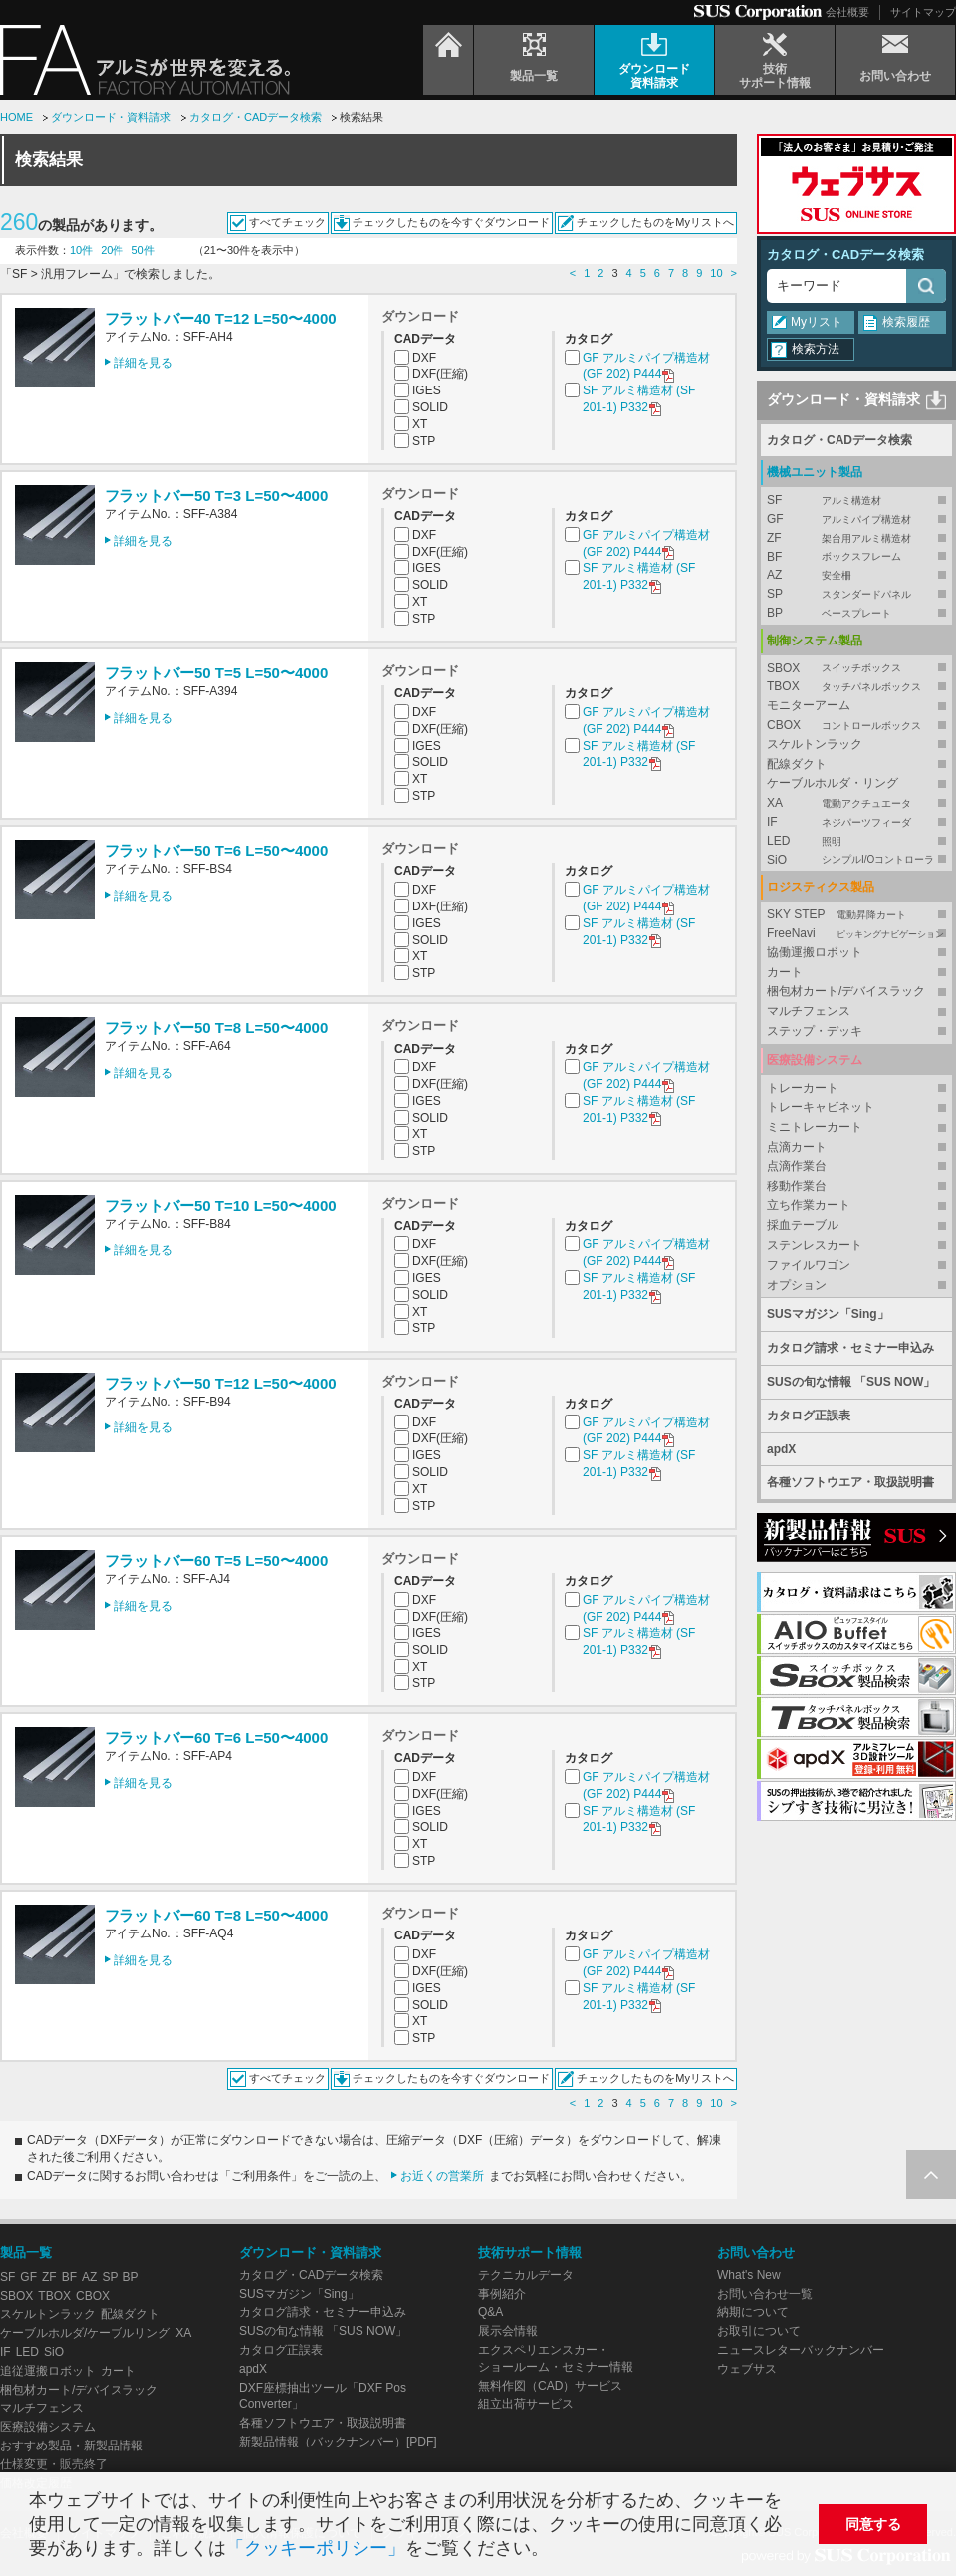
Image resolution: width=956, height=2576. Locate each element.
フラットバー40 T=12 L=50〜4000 (221, 318)
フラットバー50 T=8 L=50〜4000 (216, 1027)
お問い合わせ (756, 2252)
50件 (143, 250)
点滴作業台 (797, 1166)
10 (716, 273)
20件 (112, 250)
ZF (856, 538)
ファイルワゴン (808, 1265)
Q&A (490, 2312)
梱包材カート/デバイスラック (846, 991)
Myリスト (816, 322)
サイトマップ (923, 12)
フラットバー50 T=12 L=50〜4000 (221, 1383)
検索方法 (815, 349)
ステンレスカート (814, 1245)
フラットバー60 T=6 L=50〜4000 (216, 1737)
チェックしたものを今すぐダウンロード (451, 222)
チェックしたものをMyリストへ (655, 222)
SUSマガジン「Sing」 (828, 1314)
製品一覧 (26, 2252)
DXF (424, 358)
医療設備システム (48, 2427)
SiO (856, 860)
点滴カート (797, 1147)
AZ (856, 575)
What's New (749, 2275)
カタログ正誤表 (808, 1415)
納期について (753, 2312)
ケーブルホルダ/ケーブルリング (85, 2333)
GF (856, 519)
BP (856, 613)
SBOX (856, 668)
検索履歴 (906, 322)
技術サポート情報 (530, 2252)
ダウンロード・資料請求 (111, 117)
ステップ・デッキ (814, 1031)
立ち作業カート (808, 1205)
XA (856, 803)
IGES (426, 390)
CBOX (856, 725)
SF (856, 500)
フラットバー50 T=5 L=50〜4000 (216, 672)
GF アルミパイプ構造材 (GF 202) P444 (646, 367)
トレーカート (802, 1088)
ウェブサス (747, 2369)
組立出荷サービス (526, 2404)
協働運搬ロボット (814, 952)
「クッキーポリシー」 (315, 2548)
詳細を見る (143, 363)
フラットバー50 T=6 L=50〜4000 (216, 850)
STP (423, 441)
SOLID (430, 407)
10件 (81, 250)
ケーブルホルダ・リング (832, 783)
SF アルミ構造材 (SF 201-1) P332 (639, 400)
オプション (797, 1285)
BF (856, 557)
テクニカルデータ (526, 2275)
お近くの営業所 (442, 2176)
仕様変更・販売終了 (54, 2464)
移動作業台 (797, 1186)
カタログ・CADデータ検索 (255, 117)
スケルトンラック (814, 744)
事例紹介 (502, 2294)
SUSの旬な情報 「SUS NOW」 (851, 1382)
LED (856, 841)
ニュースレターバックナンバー (800, 2350)
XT (419, 424)
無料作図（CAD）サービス (550, 2386)
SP (856, 594)
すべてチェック (287, 222)
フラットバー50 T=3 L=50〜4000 (216, 495)
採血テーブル (802, 1225)
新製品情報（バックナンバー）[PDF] (338, 2441)
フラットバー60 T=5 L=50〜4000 (216, 1560)
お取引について (759, 2331)
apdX (781, 1449)
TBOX (856, 686)
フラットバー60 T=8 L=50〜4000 (216, 1915)
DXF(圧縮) (440, 374)
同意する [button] (873, 2524)
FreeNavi (856, 933)
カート (785, 972)
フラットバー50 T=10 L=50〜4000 (221, 1205)
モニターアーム (808, 705)
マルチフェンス (808, 1011)
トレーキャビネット (820, 1107)
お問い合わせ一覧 (765, 2294)
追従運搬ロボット (48, 2371)
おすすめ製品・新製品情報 (71, 2445)
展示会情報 (508, 2331)
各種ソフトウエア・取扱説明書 (850, 1482)
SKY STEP (856, 914)
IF (856, 822)
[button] (557, 2550)
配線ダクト (797, 764)
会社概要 (847, 12)
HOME (16, 117)
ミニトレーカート (814, 1127)
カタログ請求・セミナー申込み (850, 1348)
